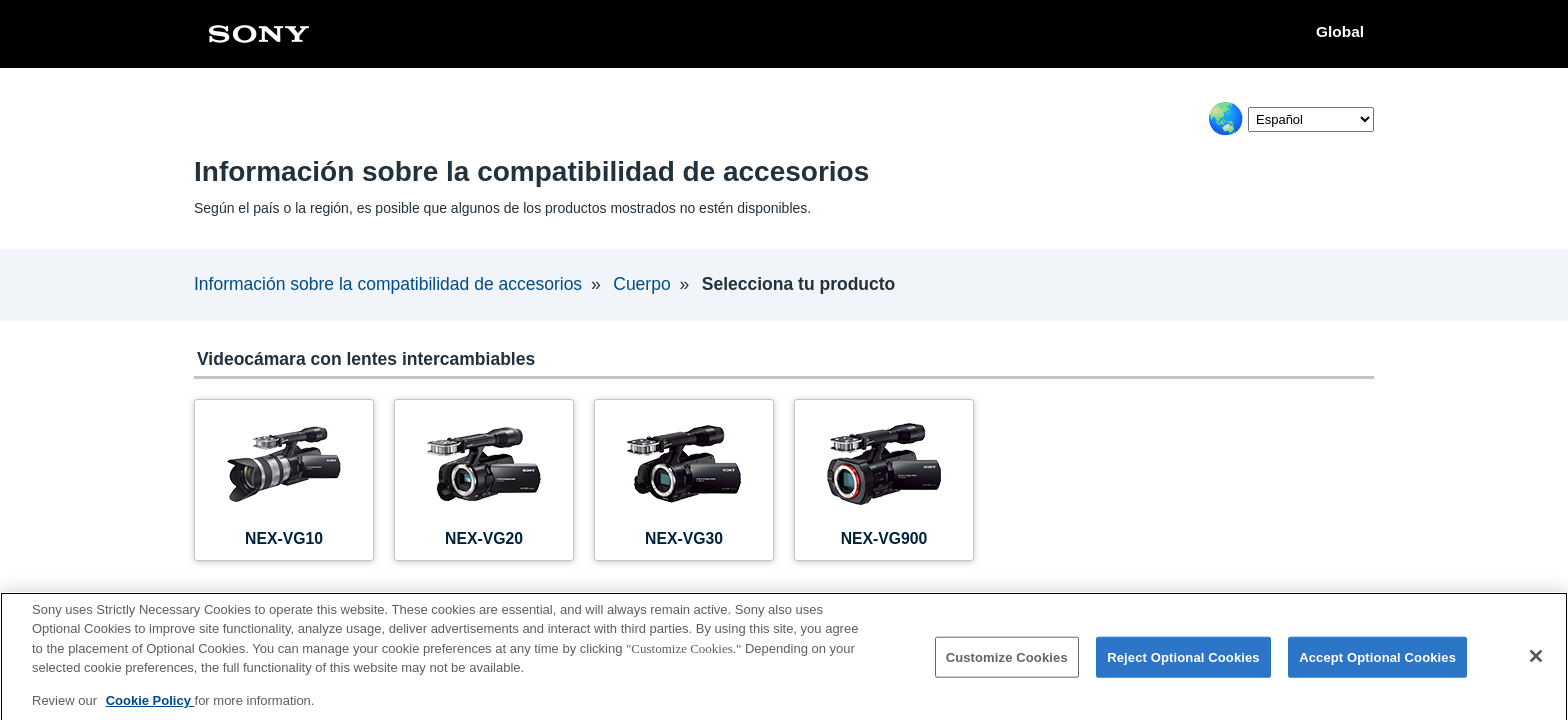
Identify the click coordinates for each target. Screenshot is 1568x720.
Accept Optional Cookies (1377, 663)
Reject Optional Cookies (1183, 663)
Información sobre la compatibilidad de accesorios (388, 284)
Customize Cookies (1007, 663)
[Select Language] (1311, 119)
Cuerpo (641, 284)
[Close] (1536, 663)
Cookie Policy (150, 707)
